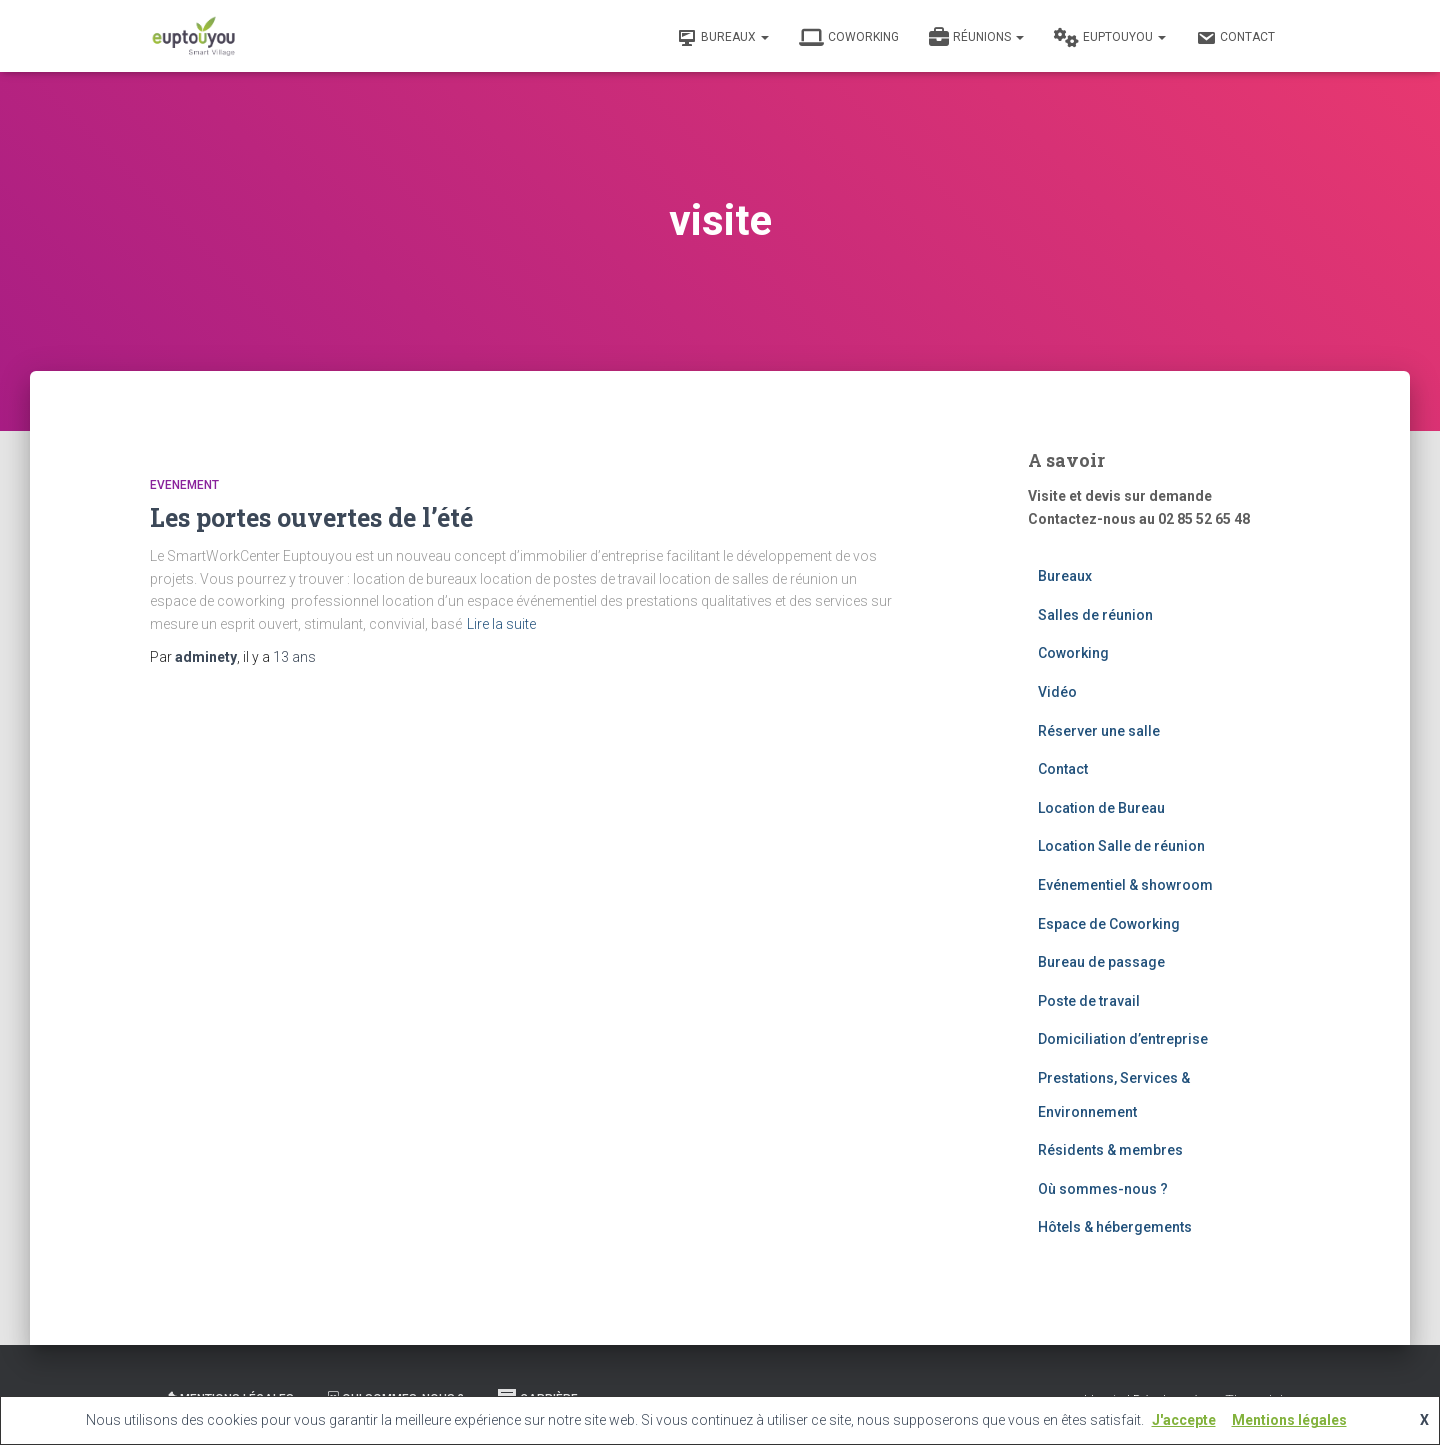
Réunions (976, 38)
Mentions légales (1289, 1420)
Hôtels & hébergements (1115, 1227)
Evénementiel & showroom (1125, 885)
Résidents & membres (1110, 1150)
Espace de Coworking (1109, 924)
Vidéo (1057, 692)
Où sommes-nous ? (1103, 1189)
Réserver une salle (1099, 731)
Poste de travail (1089, 1001)
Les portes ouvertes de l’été (311, 517)
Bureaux (723, 38)
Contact (1235, 38)
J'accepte (1184, 1420)
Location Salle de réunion (1121, 846)
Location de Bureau (1101, 808)
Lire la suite (501, 624)
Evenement (184, 485)
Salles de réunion (1095, 615)
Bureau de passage (1101, 962)
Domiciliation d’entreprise (1123, 1039)
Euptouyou (1110, 38)
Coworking (849, 38)
